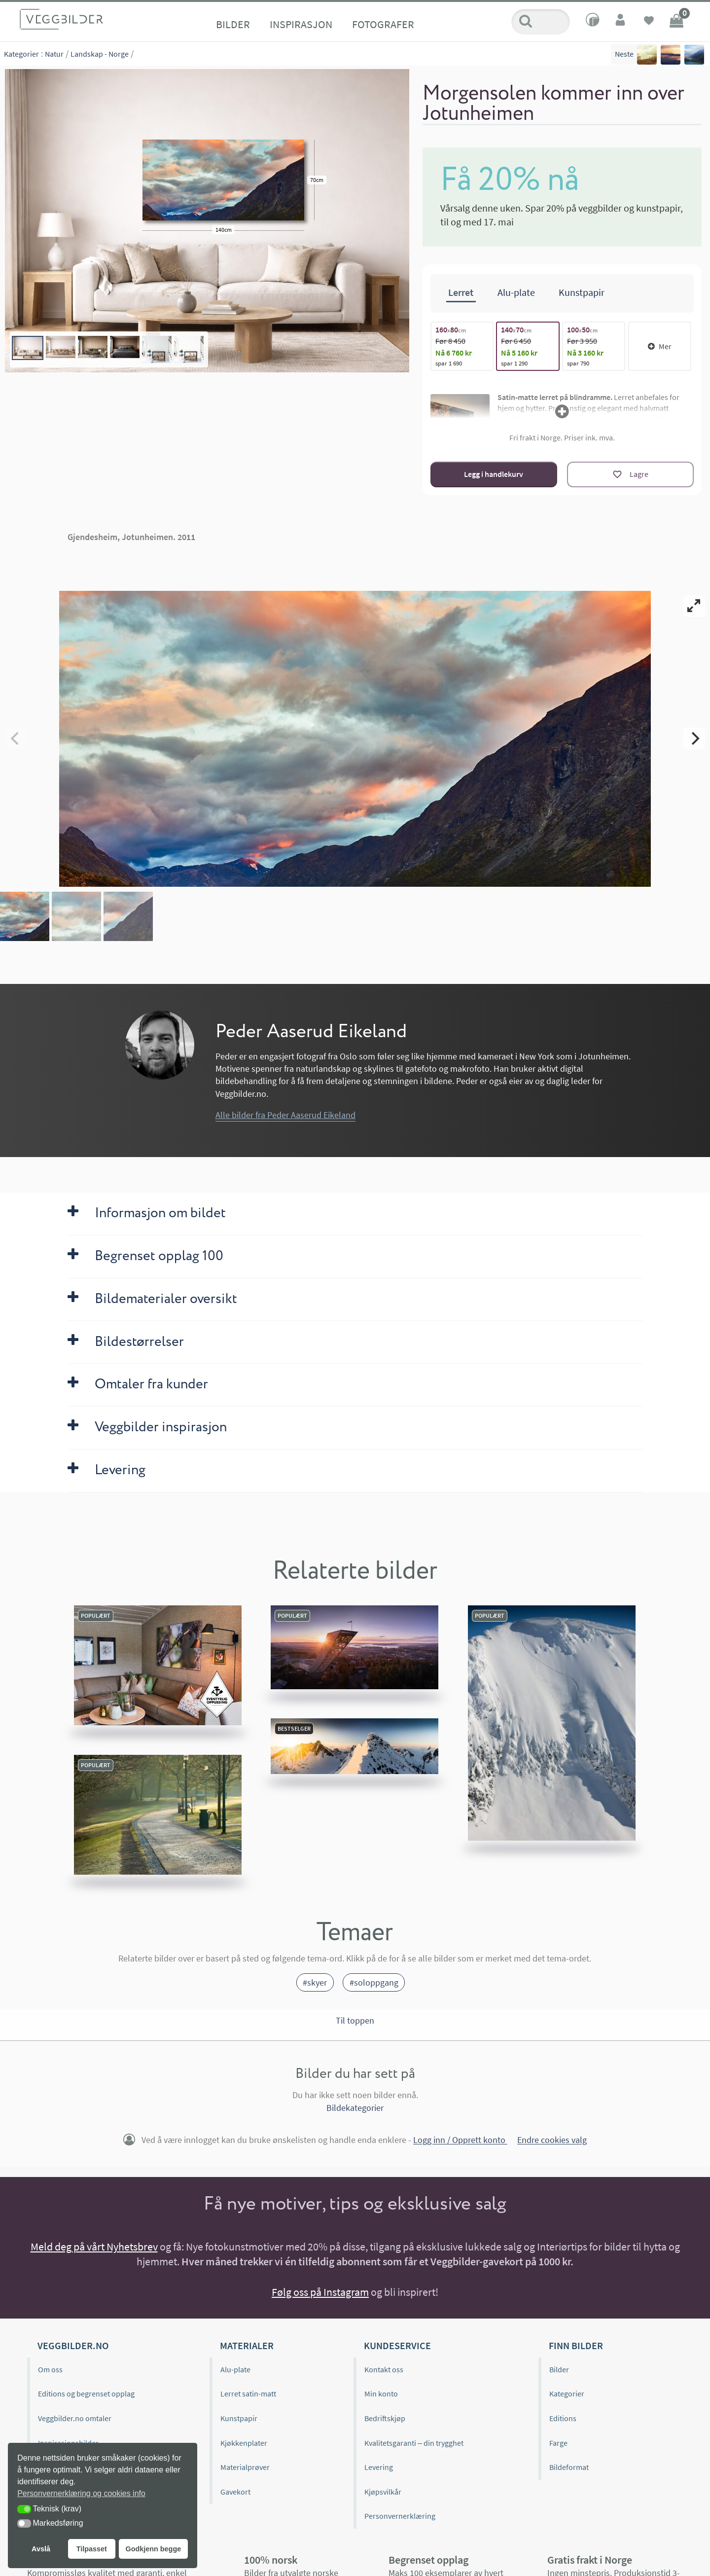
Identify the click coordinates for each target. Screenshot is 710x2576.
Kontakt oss (383, 2369)
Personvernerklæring (399, 2516)
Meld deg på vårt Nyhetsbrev (94, 2246)
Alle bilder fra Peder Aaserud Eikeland (285, 1115)
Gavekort (235, 2492)
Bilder (233, 24)
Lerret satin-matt (248, 2393)
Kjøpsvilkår (382, 2492)
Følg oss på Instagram (320, 2292)
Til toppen (355, 2020)
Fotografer (383, 24)
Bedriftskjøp (384, 2418)
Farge (558, 2443)
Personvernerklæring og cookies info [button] (81, 2493)
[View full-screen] (694, 606)
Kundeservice (397, 2345)
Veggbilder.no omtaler (74, 2418)
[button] (24, 2509)
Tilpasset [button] (91, 2549)
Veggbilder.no (72, 2345)
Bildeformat (569, 2467)
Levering (378, 2467)
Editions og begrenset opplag (86, 2393)
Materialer (247, 2345)
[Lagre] (630, 474)
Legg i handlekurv (493, 474)
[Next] (694, 738)
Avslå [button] (41, 2549)
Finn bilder (576, 2345)
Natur (54, 54)
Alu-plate (235, 2369)
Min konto (381, 2393)
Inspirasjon (301, 24)
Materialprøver (245, 2467)
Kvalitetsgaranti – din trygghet (413, 2443)
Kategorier (21, 54)
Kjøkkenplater (243, 2443)
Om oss (50, 2369)
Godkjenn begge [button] (153, 2549)
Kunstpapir (238, 2418)
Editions (562, 2418)
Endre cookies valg (552, 2140)
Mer (660, 346)
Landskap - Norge (100, 54)
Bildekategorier (355, 2107)
